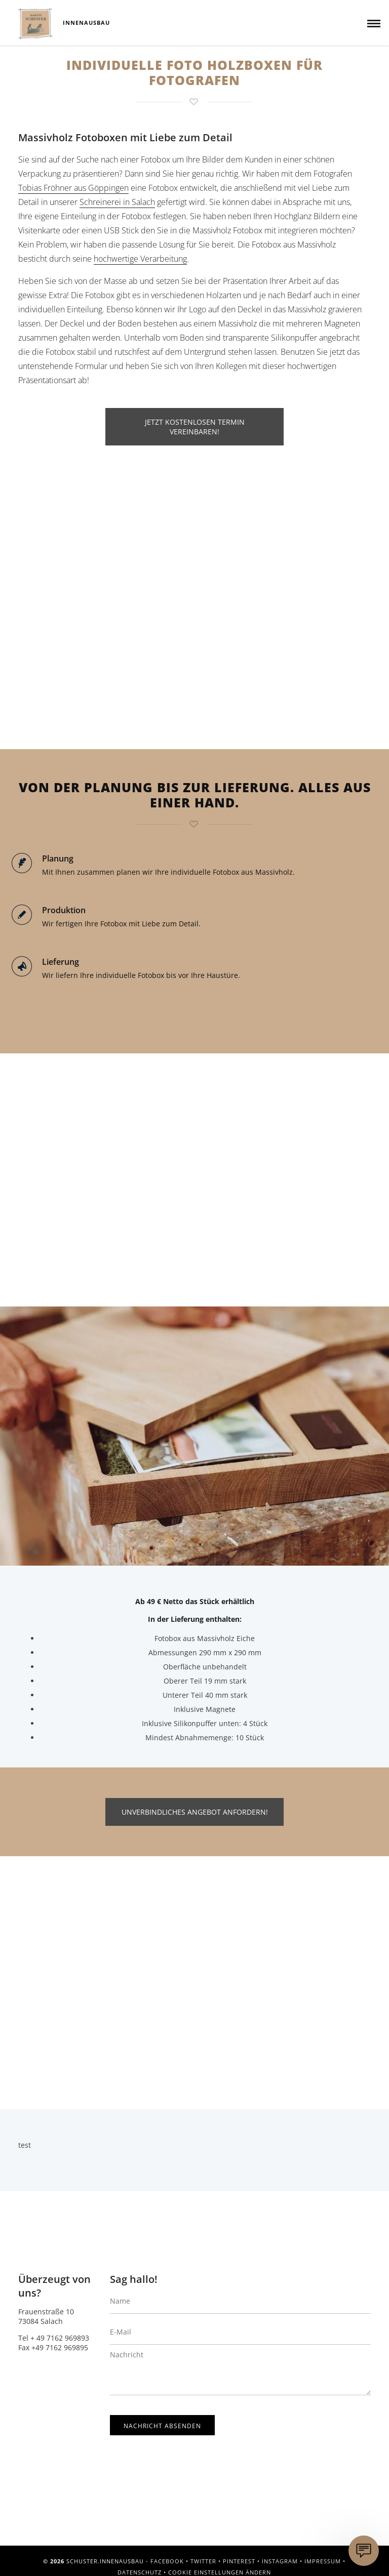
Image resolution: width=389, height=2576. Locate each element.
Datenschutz (140, 2572)
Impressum (322, 2561)
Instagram (280, 2561)
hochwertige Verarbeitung (140, 258)
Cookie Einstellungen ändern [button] (219, 2572)
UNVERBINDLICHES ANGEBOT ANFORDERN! (195, 1812)
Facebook (167, 2561)
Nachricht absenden (162, 2426)
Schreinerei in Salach (117, 202)
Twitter (203, 2561)
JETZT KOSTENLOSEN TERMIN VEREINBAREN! (195, 426)
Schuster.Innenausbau (35, 23)
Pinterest (239, 2561)
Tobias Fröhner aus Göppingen (73, 187)
